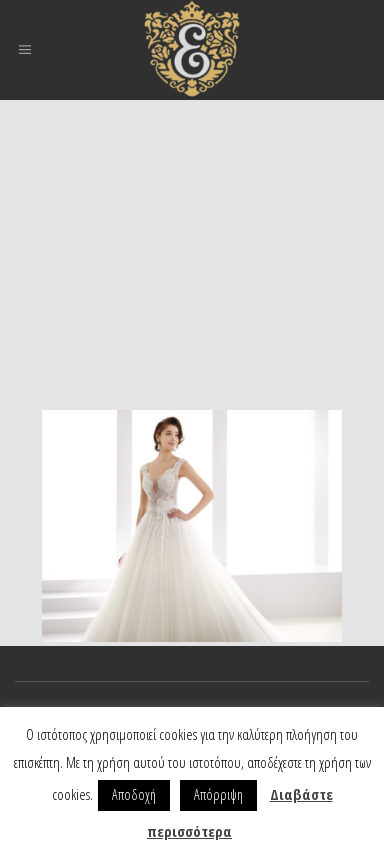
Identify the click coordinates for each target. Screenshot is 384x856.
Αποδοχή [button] (134, 794)
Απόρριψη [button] (218, 794)
